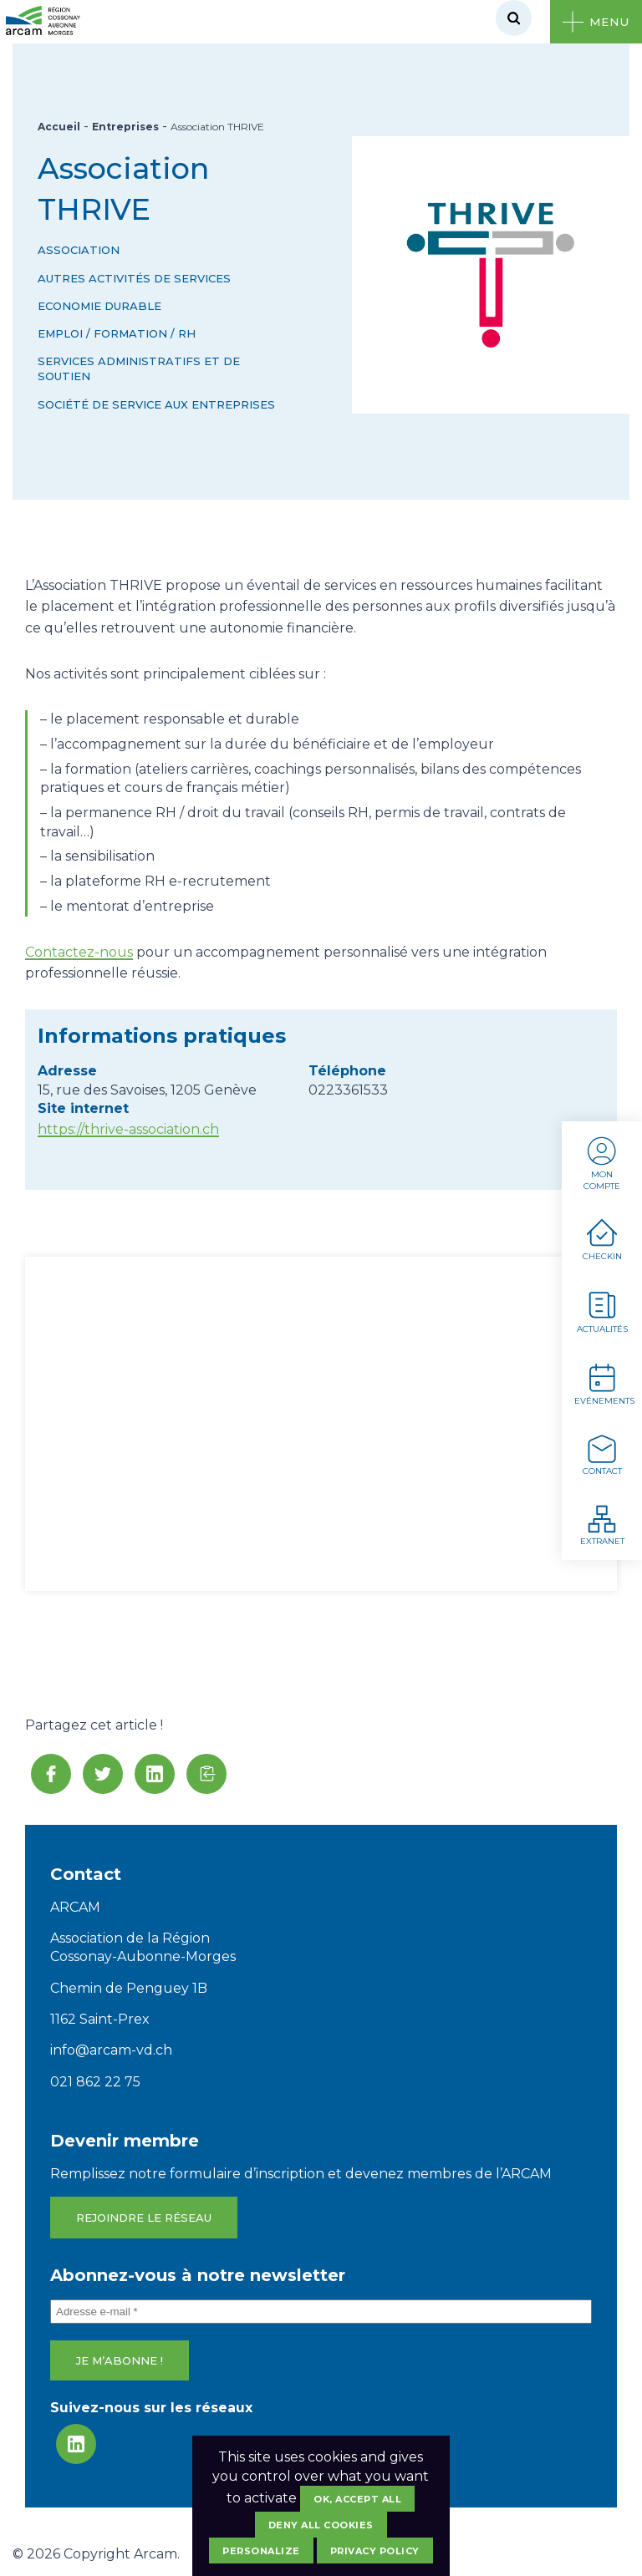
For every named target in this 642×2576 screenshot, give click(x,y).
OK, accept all (357, 2499)
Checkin (602, 1239)
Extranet (602, 1524)
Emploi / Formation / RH (117, 333)
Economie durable (99, 305)
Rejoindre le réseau (143, 2217)
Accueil (59, 126)
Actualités (602, 1311)
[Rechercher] (514, 18)
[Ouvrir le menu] (596, 21)
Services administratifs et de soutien (139, 368)
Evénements (604, 1383)
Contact (602, 1454)
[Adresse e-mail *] (321, 2311)
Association (79, 250)
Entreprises (125, 126)
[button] (206, 1774)
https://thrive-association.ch (128, 1129)
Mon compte (601, 1162)
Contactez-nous (79, 952)
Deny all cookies (321, 2525)
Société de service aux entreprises (156, 404)
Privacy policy (375, 2551)
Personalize (261, 2551)
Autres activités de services (134, 278)
